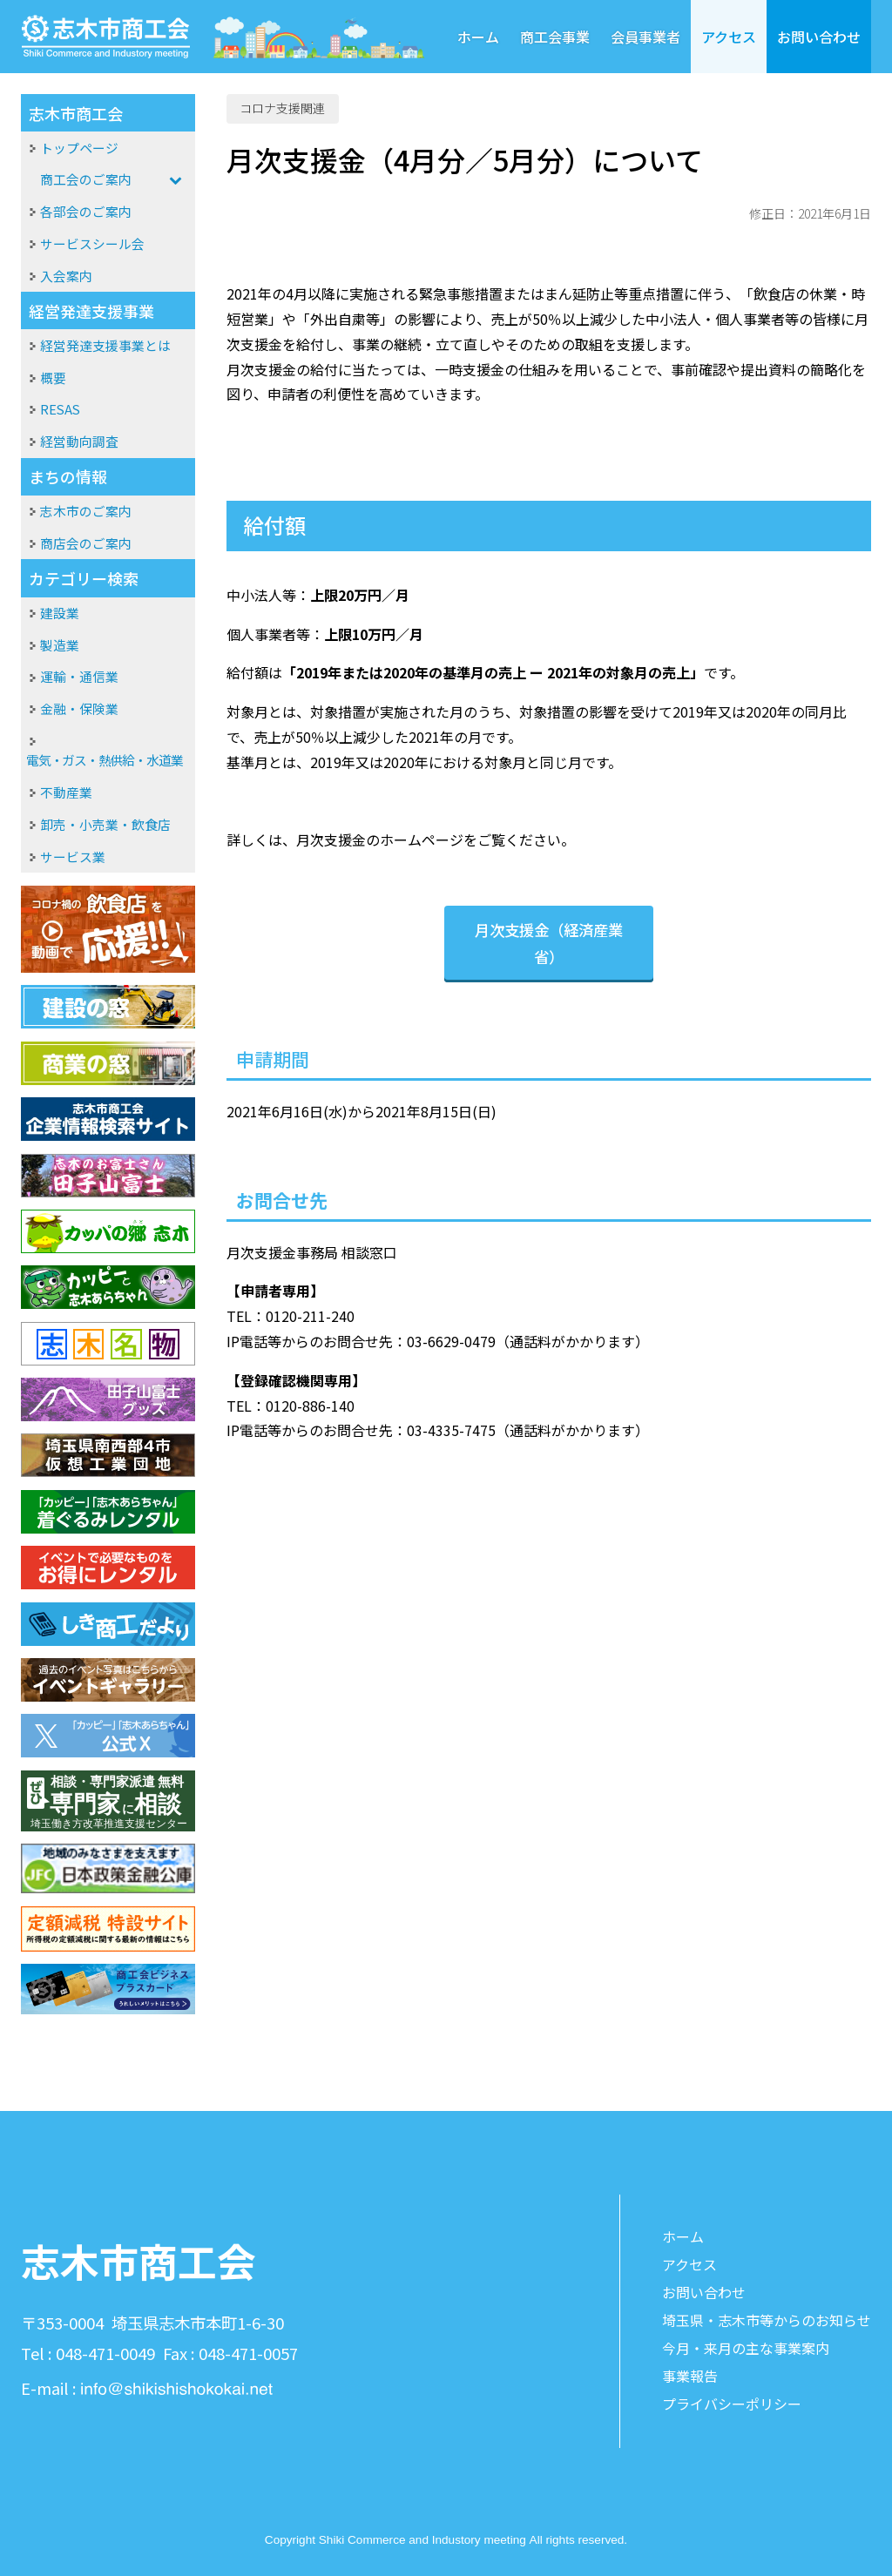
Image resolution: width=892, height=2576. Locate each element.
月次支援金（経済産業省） (549, 943)
